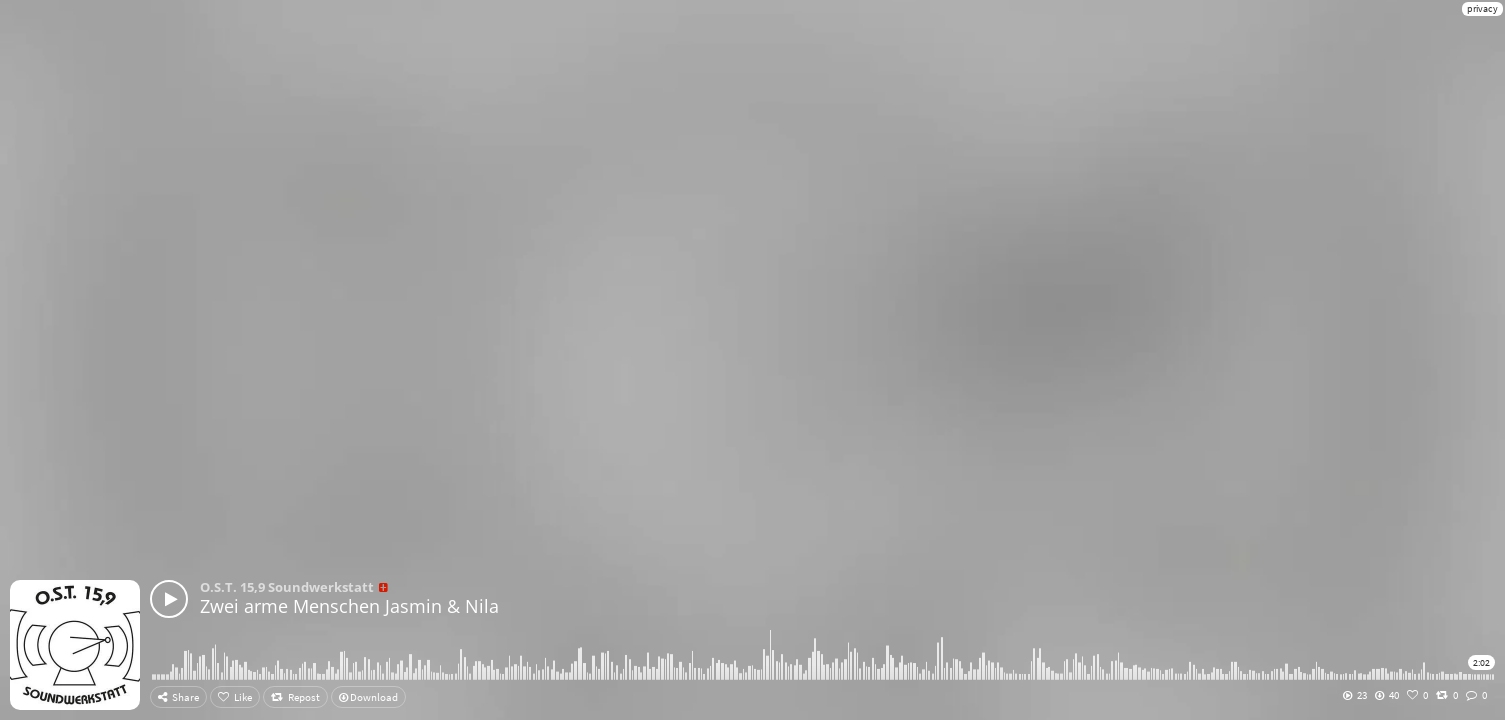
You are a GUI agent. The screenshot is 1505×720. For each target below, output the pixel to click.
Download (368, 697)
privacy (1482, 8)
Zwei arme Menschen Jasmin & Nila (349, 606)
